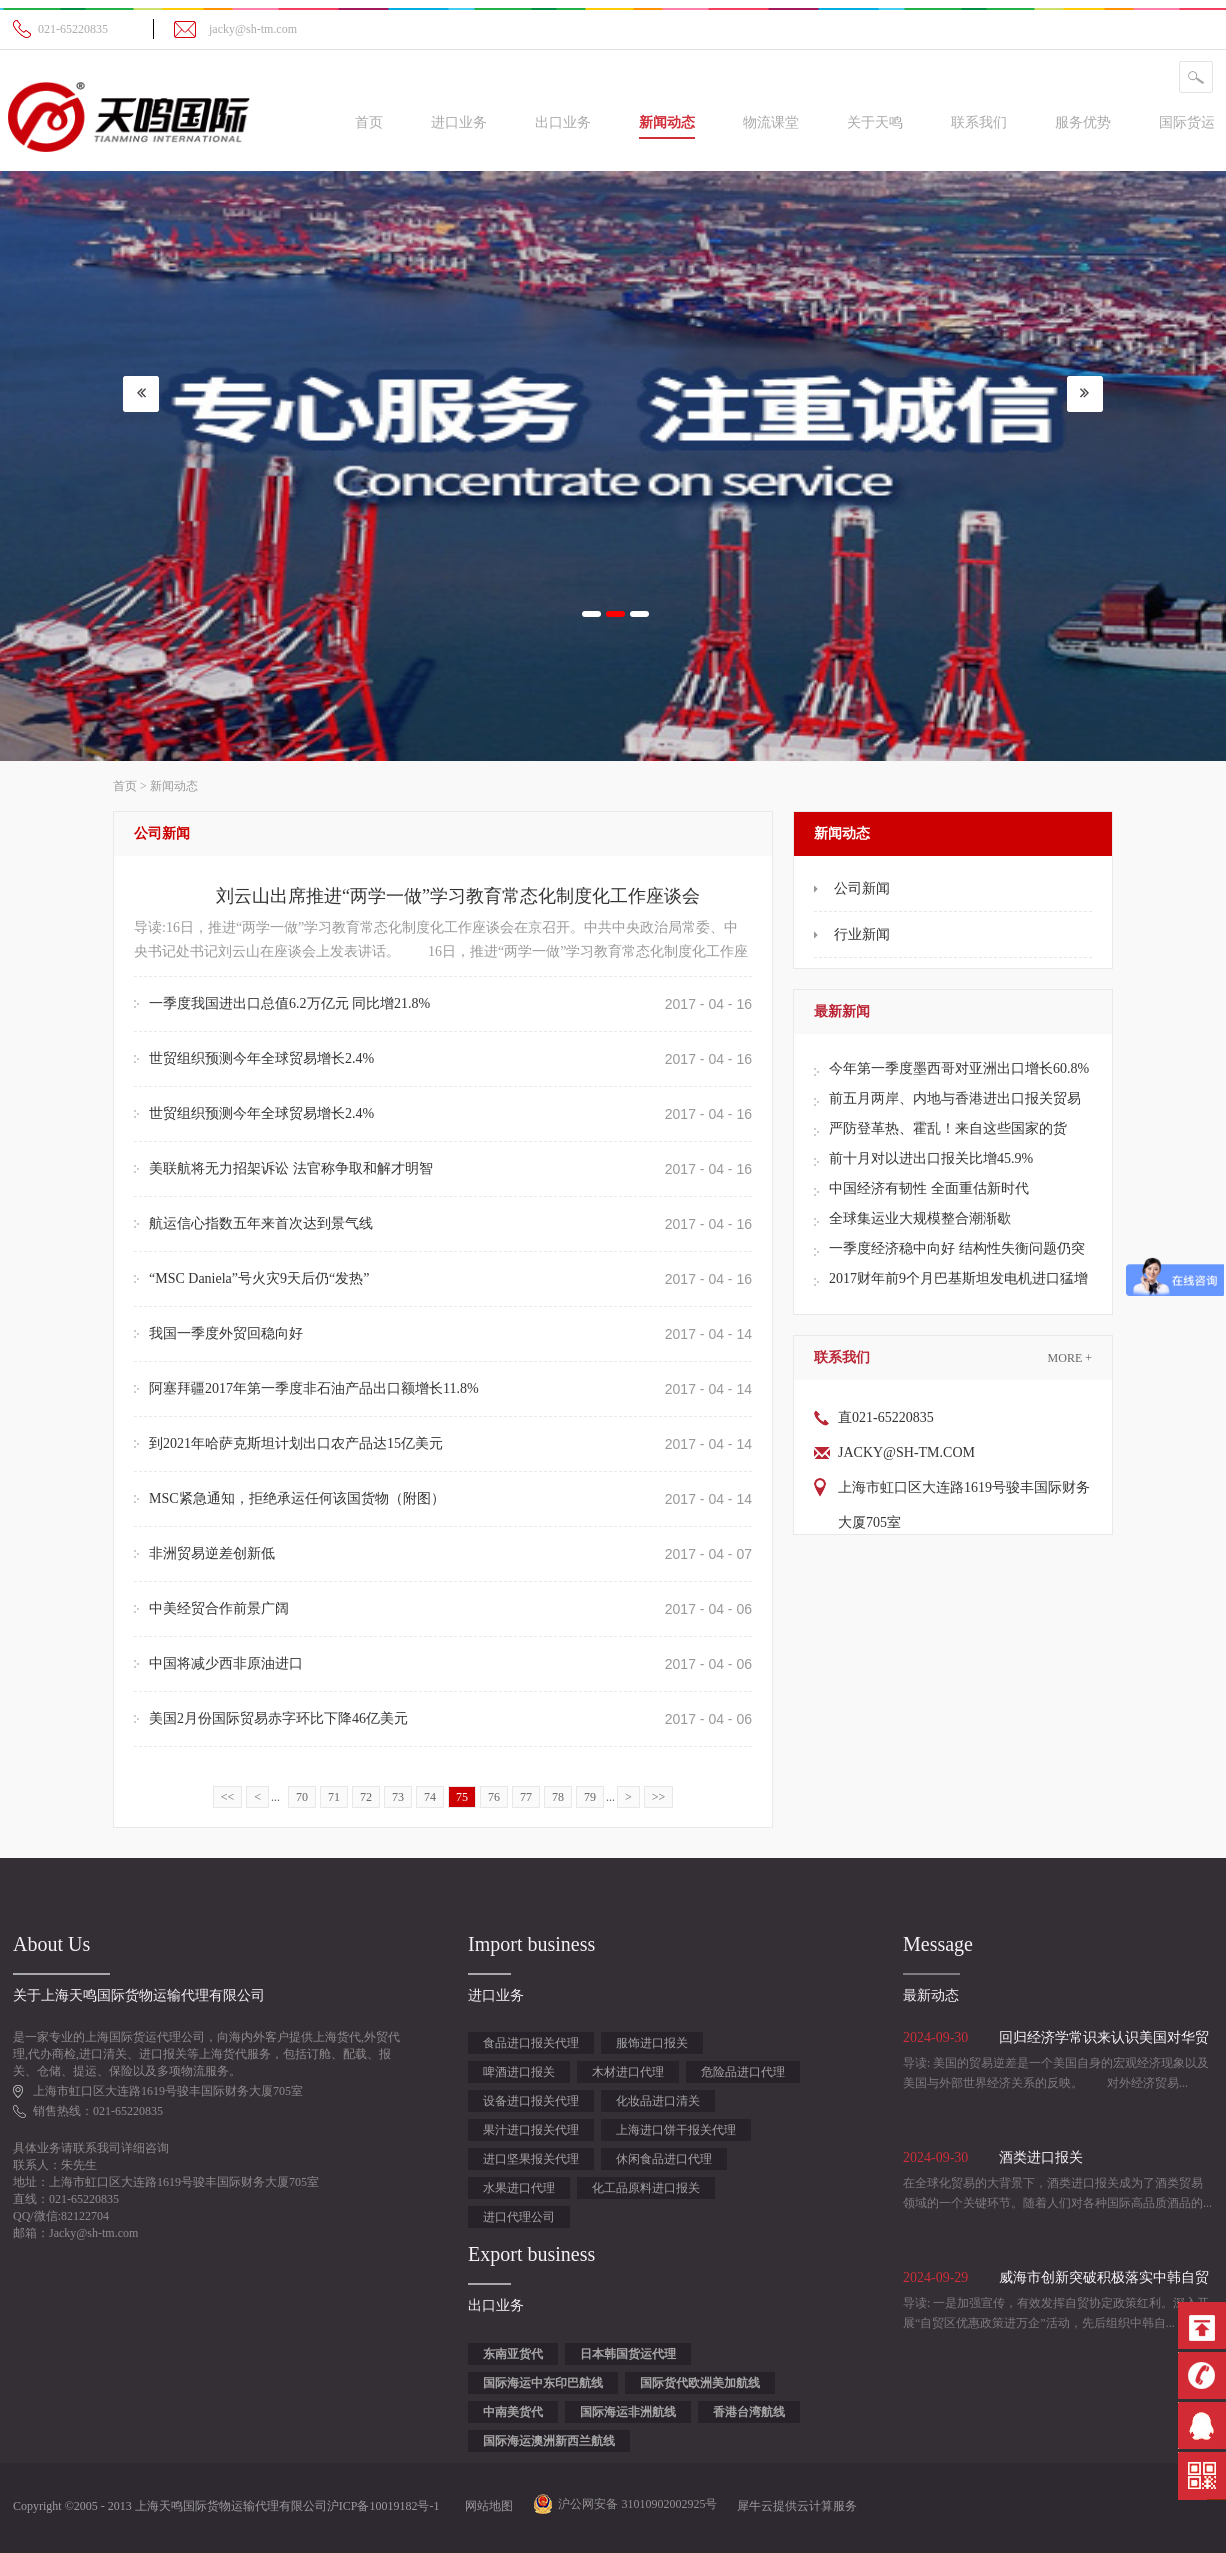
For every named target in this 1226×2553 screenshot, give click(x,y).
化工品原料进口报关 (646, 2188)
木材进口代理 (628, 2072)
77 (526, 1797)
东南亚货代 (513, 2354)
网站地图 (486, 2506)
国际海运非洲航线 (628, 2412)
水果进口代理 (519, 2188)
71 (334, 1797)
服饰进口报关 (652, 2043)
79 (590, 1797)
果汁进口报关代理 (531, 2130)
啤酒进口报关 (519, 2072)
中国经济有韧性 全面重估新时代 (929, 1188)
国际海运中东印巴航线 (543, 2383)
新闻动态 (174, 786)
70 (302, 1797)
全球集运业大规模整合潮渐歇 (920, 1218)
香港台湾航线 (749, 2412)
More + (1070, 1358)
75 (462, 1797)
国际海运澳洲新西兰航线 (549, 2441)
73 (398, 1797)
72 (366, 1797)
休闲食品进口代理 (664, 2159)
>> (659, 1797)
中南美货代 (513, 2412)
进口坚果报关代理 (531, 2159)
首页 (369, 122)
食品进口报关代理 (531, 2043)
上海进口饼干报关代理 (676, 2130)
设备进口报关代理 (531, 2101)
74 (430, 1797)
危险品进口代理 (743, 2072)
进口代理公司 (519, 2217)
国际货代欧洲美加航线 (700, 2383)
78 (558, 1797)
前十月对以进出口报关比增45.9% (931, 1158)
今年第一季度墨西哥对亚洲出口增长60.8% (959, 1068)
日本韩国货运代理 (628, 2354)
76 (494, 1797)
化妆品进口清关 (658, 2101)
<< (228, 1797)
